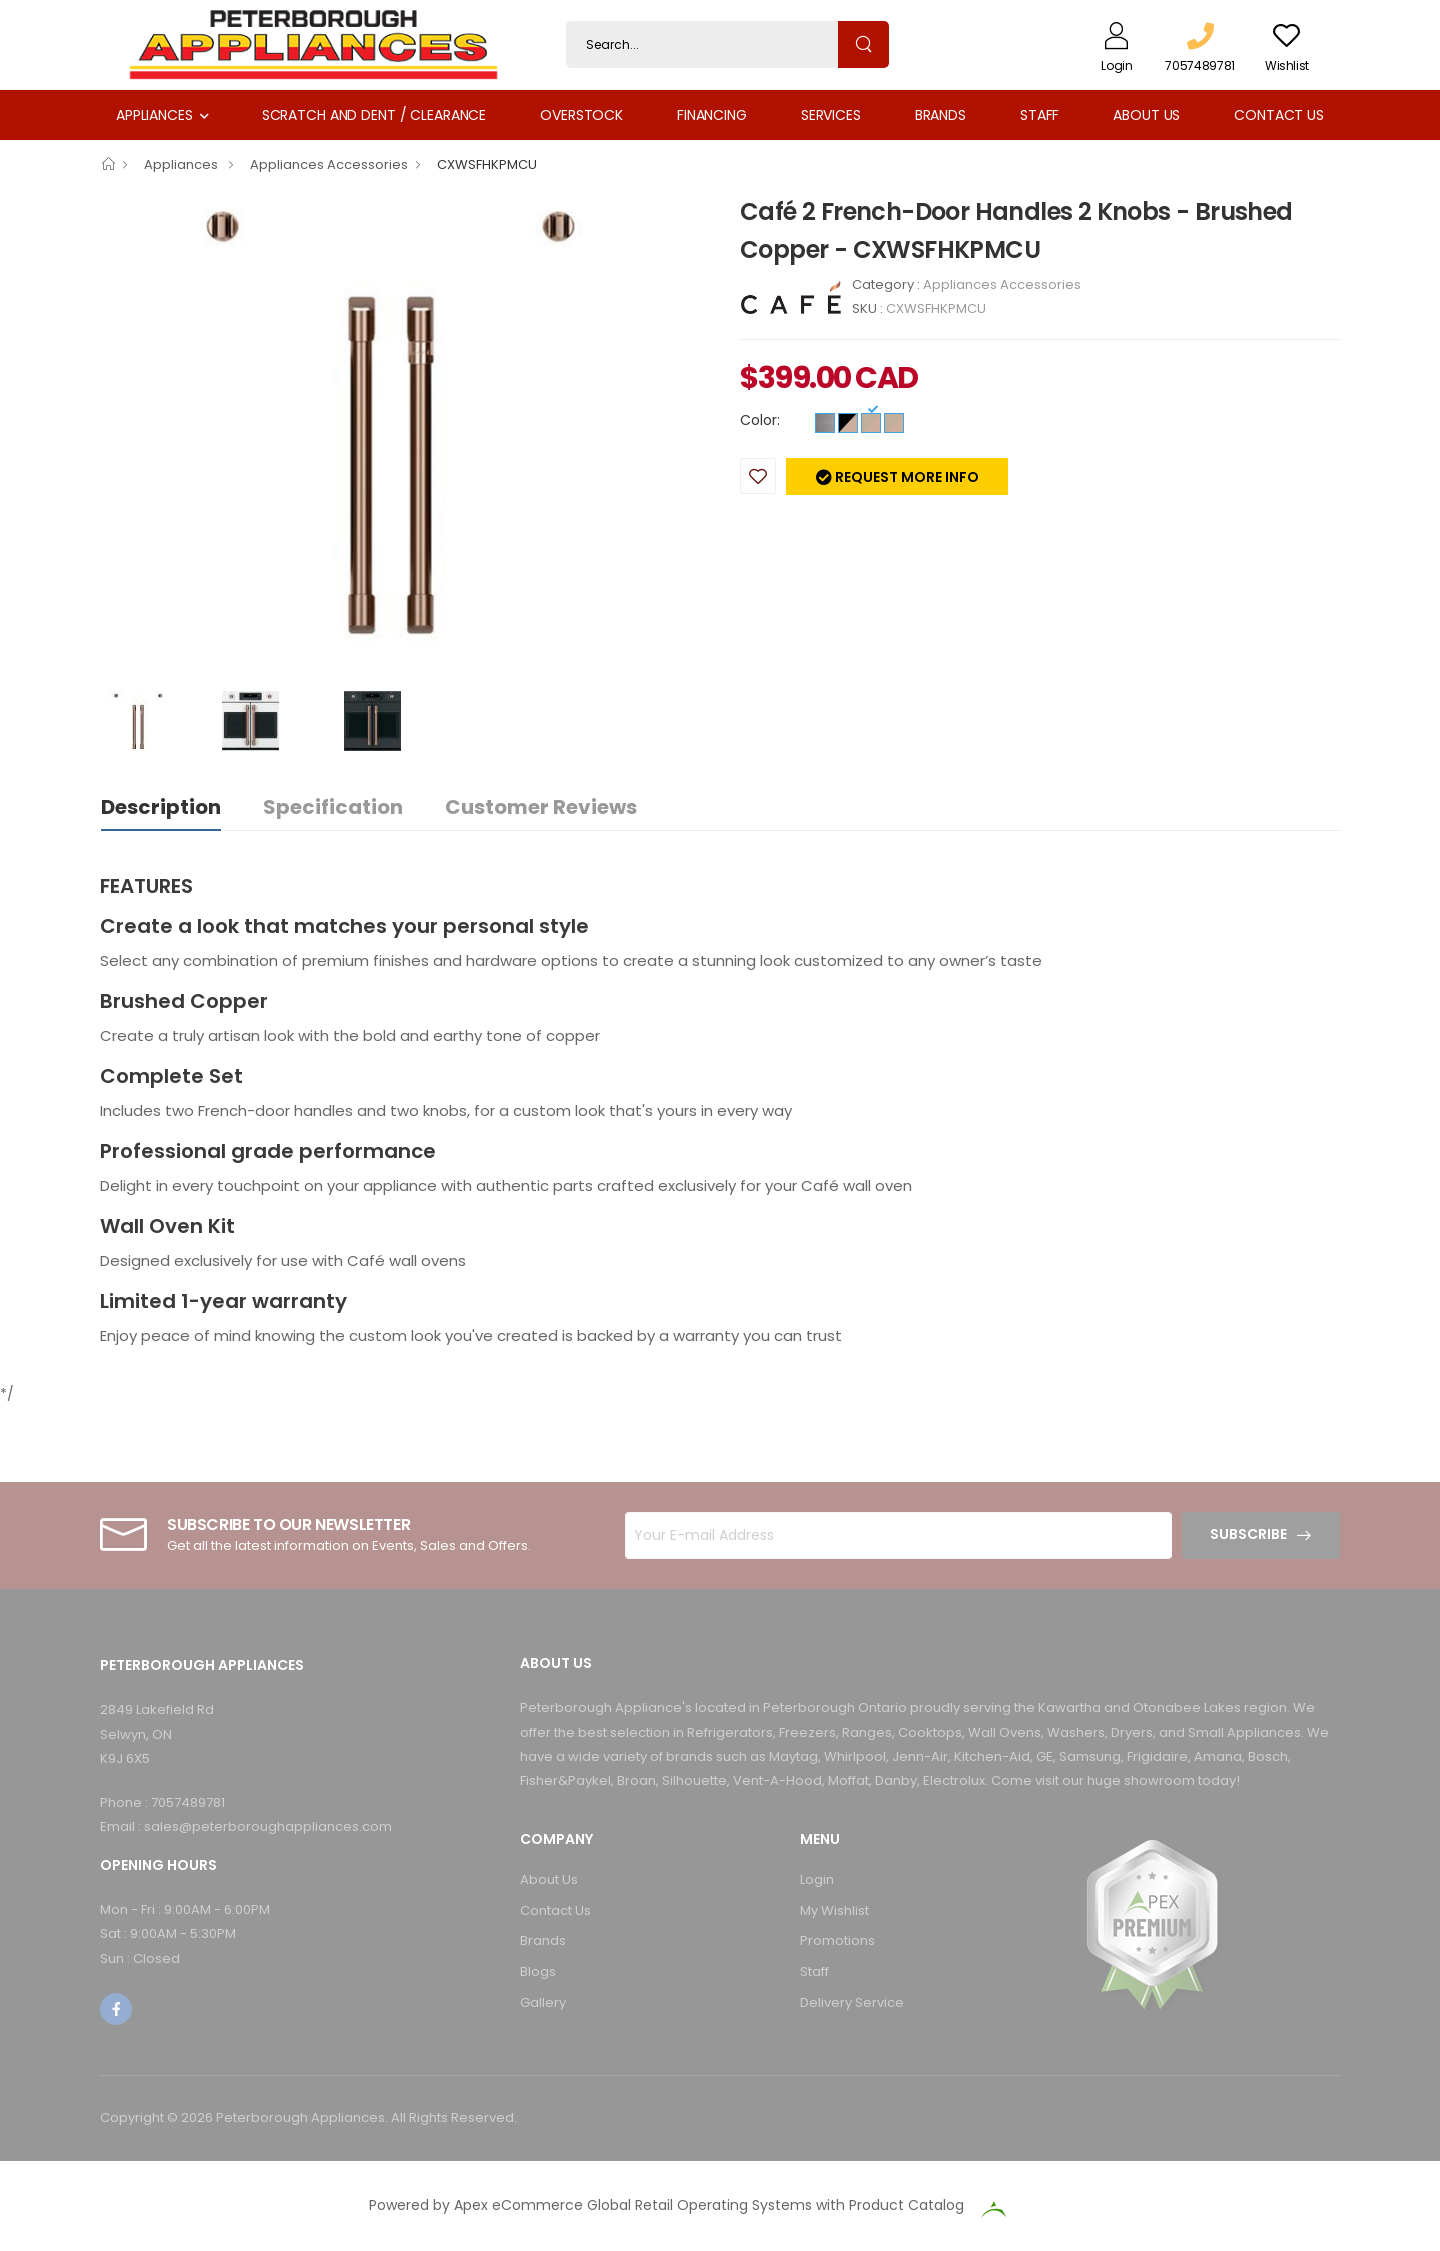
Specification (333, 807)
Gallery (543, 2002)
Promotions (837, 1940)
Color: (760, 420)
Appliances (154, 115)
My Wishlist (834, 1910)
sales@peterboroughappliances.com (268, 1826)
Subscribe (1248, 1534)
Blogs (538, 1971)
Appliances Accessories (329, 164)
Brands (940, 115)
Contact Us (1279, 115)
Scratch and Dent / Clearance (374, 115)
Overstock (581, 115)
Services (831, 115)
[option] (405, 420)
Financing (712, 115)
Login (817, 1879)
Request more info (905, 477)
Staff (1039, 115)
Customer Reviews (541, 807)
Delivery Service (852, 2002)
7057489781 (188, 1802)
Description (161, 807)
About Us (1146, 115)
